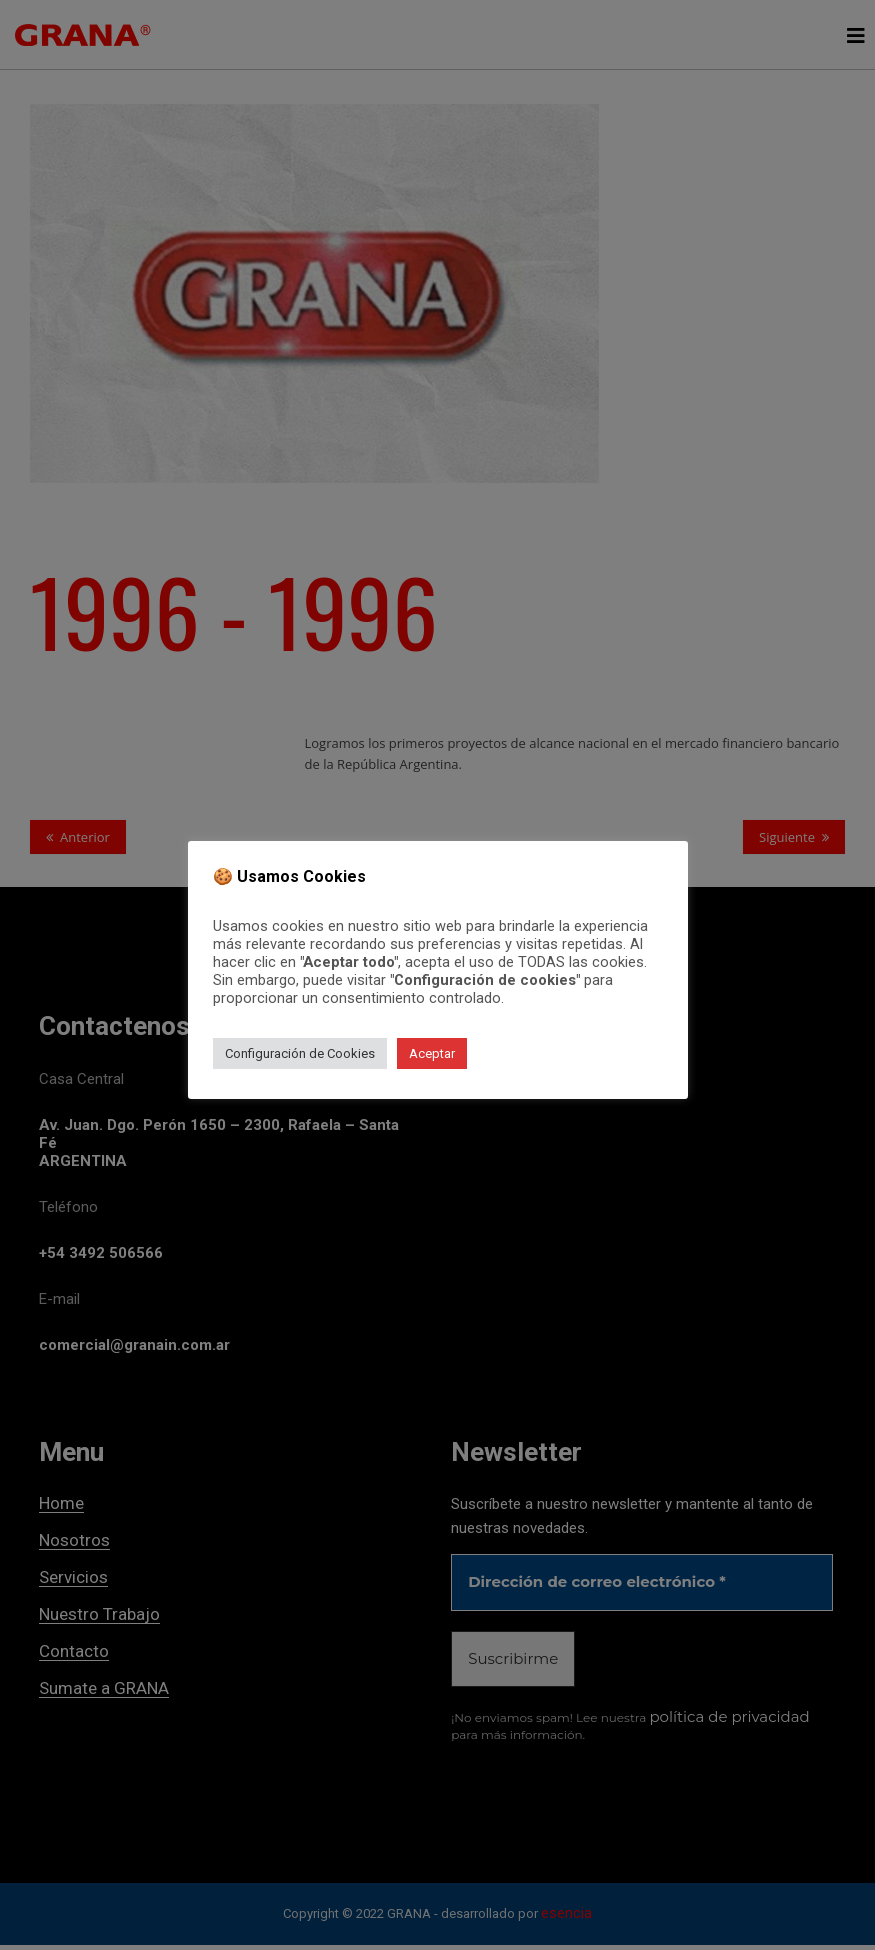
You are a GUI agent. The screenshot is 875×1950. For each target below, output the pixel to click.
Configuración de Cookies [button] (300, 1053)
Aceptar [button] (432, 1053)
